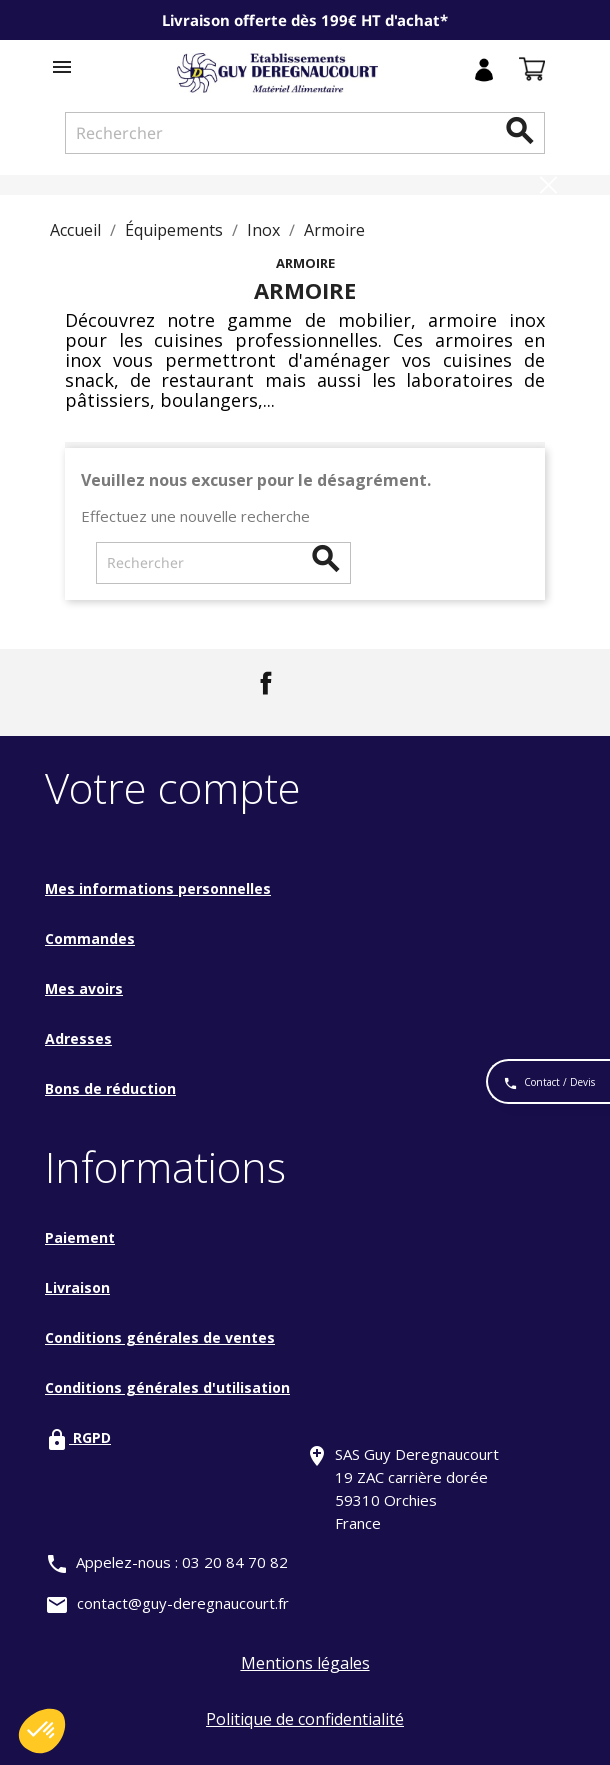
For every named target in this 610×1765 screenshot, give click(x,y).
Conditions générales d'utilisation (167, 1387)
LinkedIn (325, 683)
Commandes (90, 938)
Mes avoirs (84, 988)
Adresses (78, 1038)
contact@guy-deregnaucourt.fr (183, 1603)
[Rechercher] (305, 133)
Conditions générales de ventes (160, 1337)
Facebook (266, 683)
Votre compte (173, 787)
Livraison (77, 1287)
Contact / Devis (549, 1084)
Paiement (80, 1237)
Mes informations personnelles (158, 888)
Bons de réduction (110, 1088)
